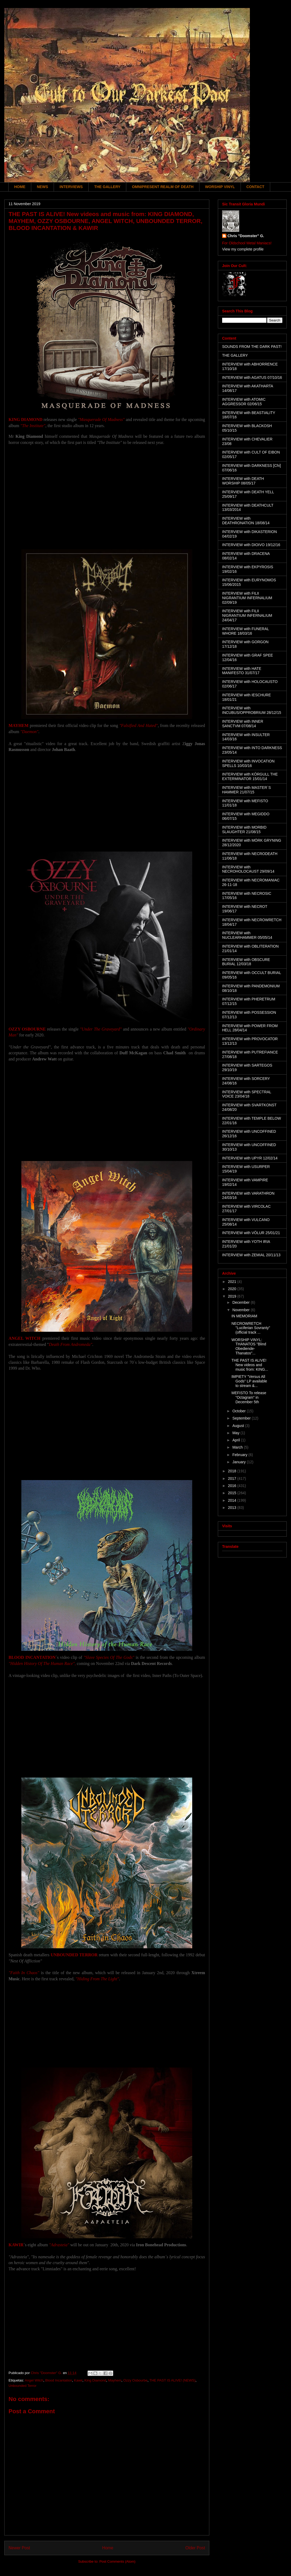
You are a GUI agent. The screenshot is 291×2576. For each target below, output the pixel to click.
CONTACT (255, 187)
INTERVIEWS (71, 187)
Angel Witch (34, 2380)
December (241, 1302)
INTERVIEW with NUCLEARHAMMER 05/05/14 (247, 935)
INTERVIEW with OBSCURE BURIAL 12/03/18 (246, 961)
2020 (232, 1289)
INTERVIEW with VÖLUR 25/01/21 (251, 1233)
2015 (232, 1493)
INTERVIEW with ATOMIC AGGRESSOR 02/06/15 (244, 401)
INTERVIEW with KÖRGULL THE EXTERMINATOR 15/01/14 (250, 776)
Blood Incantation (58, 2380)
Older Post (195, 2548)
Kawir (78, 2380)
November (241, 1310)
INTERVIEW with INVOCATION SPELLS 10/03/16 (248, 763)
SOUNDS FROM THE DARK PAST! (252, 346)
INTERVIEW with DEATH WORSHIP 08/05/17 (243, 480)
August (238, 1426)
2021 (232, 1281)
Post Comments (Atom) (117, 2561)
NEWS (42, 187)
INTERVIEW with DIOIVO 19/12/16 (251, 545)
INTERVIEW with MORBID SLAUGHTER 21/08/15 (244, 829)
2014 (232, 1500)
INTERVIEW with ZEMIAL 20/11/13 (251, 1255)
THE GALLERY (107, 187)
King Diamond (95, 2380)
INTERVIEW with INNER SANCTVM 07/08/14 (242, 723)
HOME (19, 187)
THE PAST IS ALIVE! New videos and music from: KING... (249, 1365)
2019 (232, 1296)
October (239, 1411)
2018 (232, 1471)
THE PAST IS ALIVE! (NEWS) (172, 2380)
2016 (232, 1486)
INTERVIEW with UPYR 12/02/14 (249, 1158)
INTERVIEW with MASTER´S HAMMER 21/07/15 (246, 789)
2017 (232, 1478)
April (236, 1440)
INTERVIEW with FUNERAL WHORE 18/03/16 (245, 631)
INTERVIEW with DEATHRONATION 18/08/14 (246, 520)
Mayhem (114, 2380)
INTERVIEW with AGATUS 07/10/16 (252, 377)
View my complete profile (243, 249)
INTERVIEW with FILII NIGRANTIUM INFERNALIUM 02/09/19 (247, 598)
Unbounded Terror (23, 2386)
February (240, 1455)
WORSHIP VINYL (220, 187)
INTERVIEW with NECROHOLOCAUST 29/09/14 (248, 869)
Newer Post (19, 2548)
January (239, 1462)
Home (107, 2548)
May (236, 1433)
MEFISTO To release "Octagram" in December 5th (248, 1397)
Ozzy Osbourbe (135, 2380)
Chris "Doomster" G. (245, 236)
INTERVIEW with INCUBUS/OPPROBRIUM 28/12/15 (251, 710)
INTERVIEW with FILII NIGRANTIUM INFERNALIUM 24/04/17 (247, 615)
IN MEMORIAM (244, 1316)
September (241, 1418)
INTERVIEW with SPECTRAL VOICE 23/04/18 (246, 1094)
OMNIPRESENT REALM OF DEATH (163, 187)
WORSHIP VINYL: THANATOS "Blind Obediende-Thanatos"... (248, 1346)
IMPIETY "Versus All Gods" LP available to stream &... (249, 1381)
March (238, 1447)
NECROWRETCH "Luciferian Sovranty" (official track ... (250, 1328)
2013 (232, 1507)
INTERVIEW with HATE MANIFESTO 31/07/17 (241, 670)
